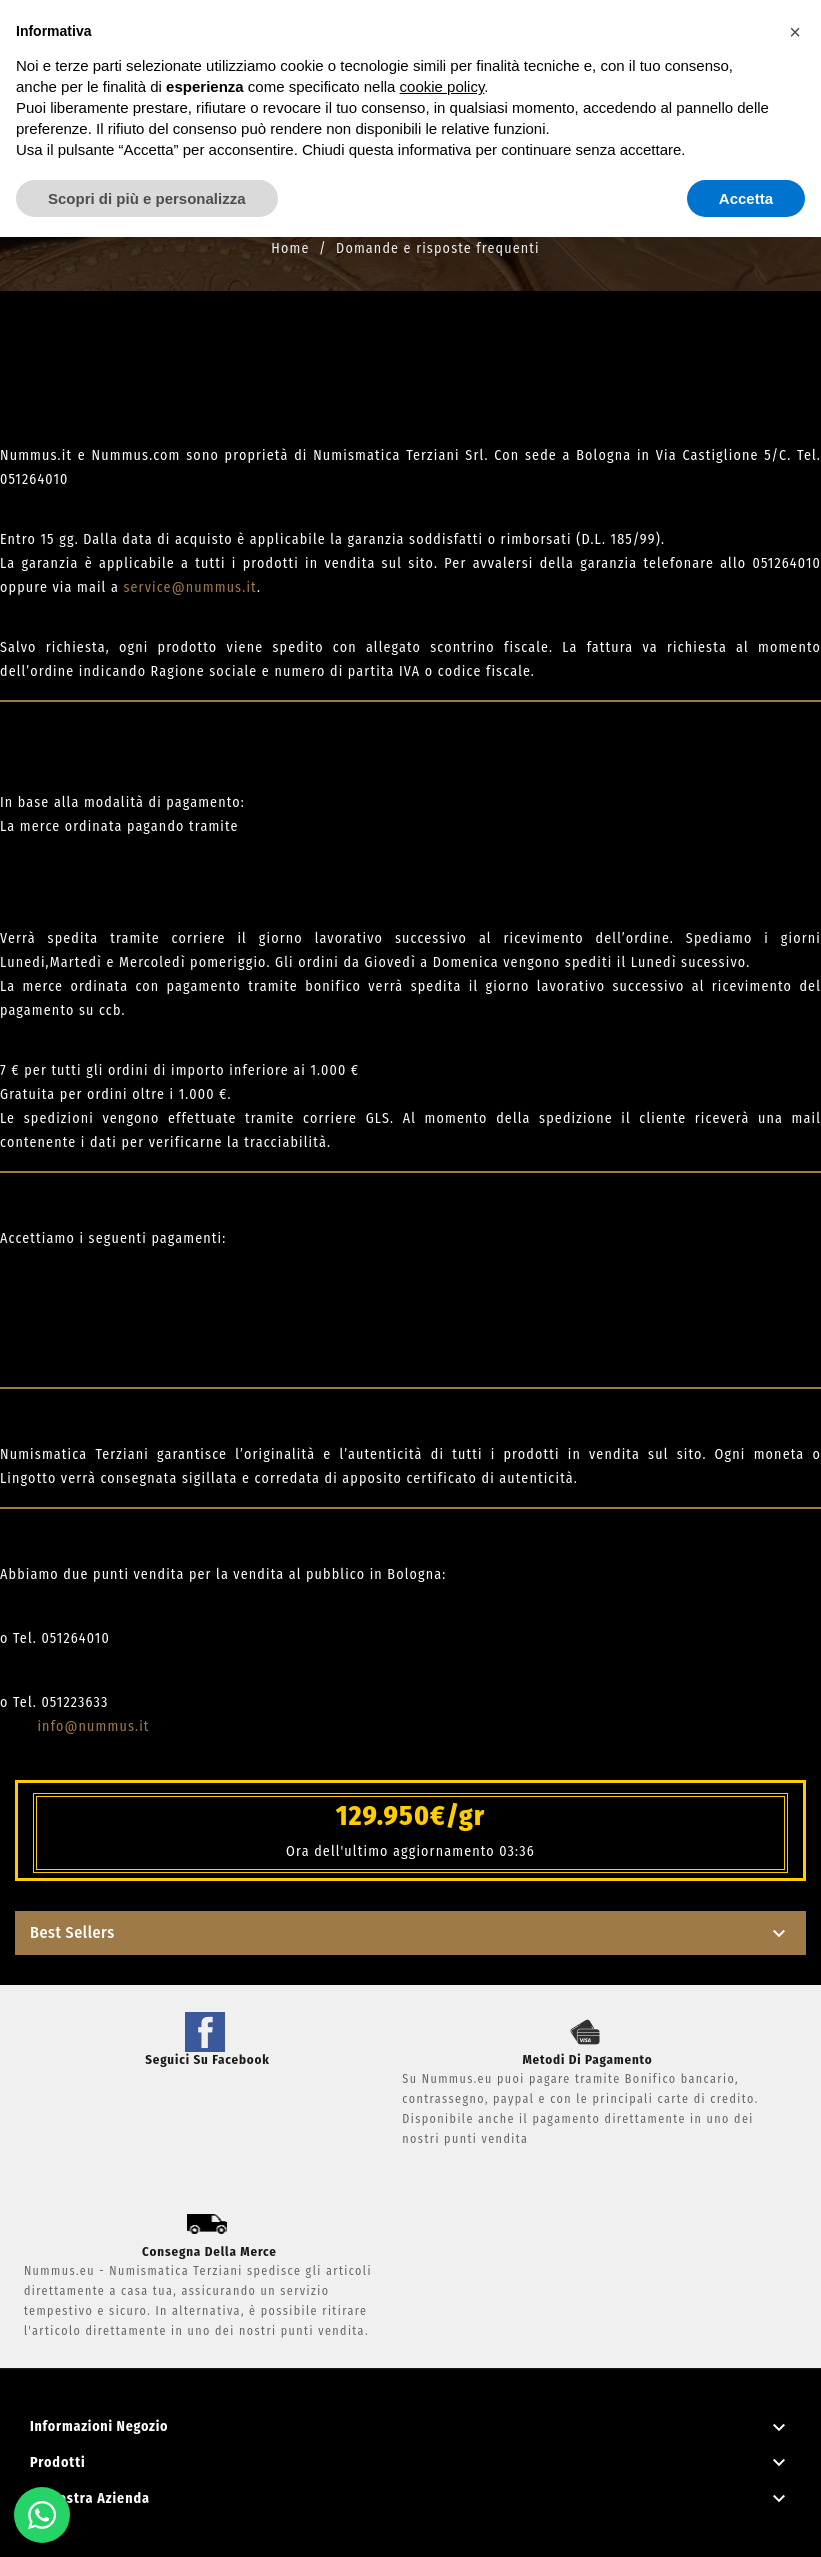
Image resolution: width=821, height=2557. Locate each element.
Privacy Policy (411, 2505)
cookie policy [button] (442, 86)
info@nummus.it (93, 1726)
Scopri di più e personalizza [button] (147, 198)
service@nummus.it (190, 587)
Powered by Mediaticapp (410, 2529)
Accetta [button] (746, 198)
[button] (795, 32)
